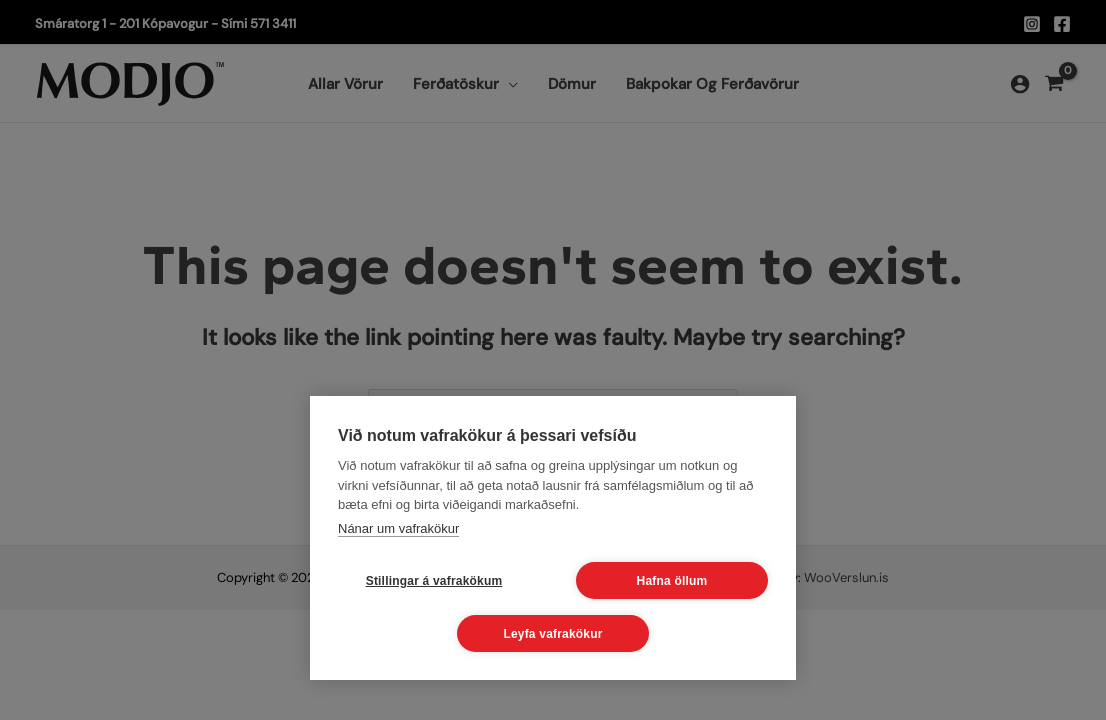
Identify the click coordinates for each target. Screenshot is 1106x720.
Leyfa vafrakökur (552, 634)
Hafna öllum (672, 581)
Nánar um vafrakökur (398, 528)
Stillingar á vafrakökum (434, 581)
